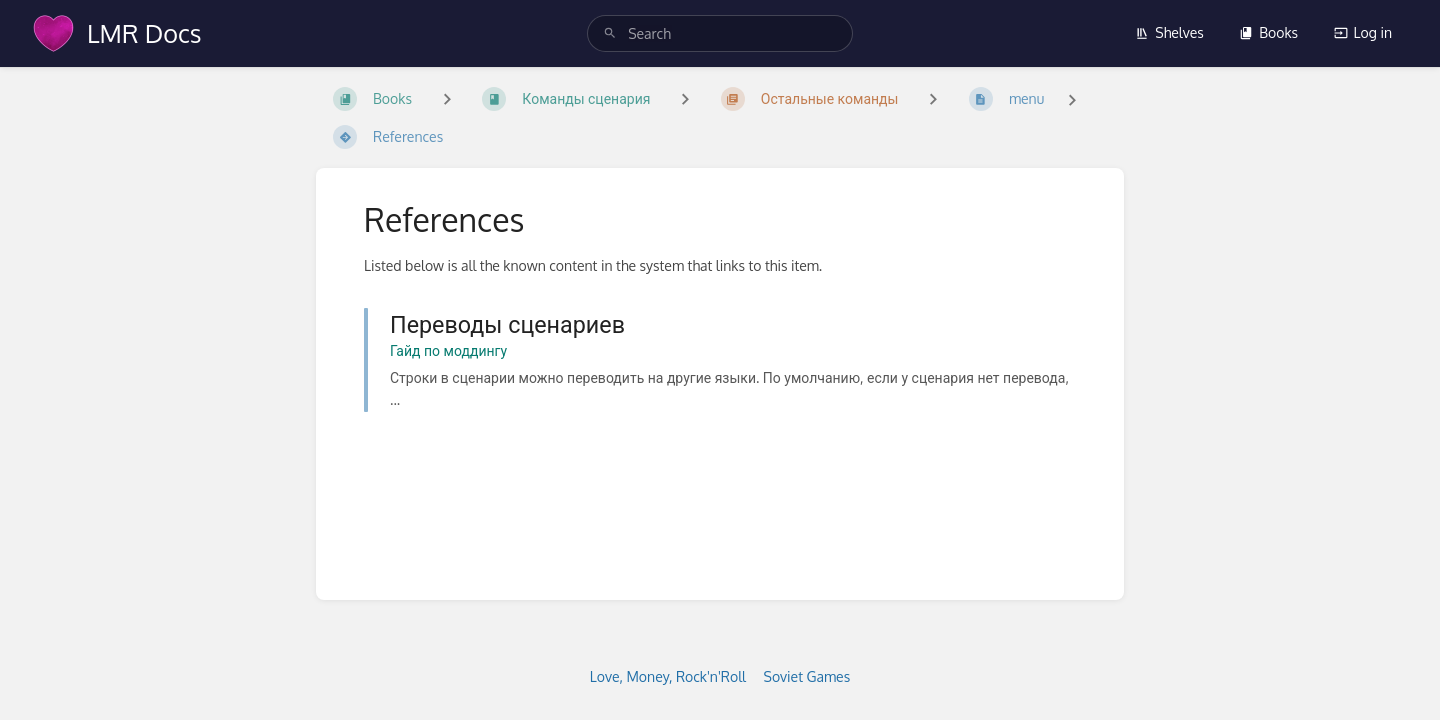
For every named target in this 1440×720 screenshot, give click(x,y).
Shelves (1169, 32)
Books (1268, 32)
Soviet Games (807, 676)
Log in (1363, 32)
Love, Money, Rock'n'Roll (668, 676)
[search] (720, 33)
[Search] (610, 33)
